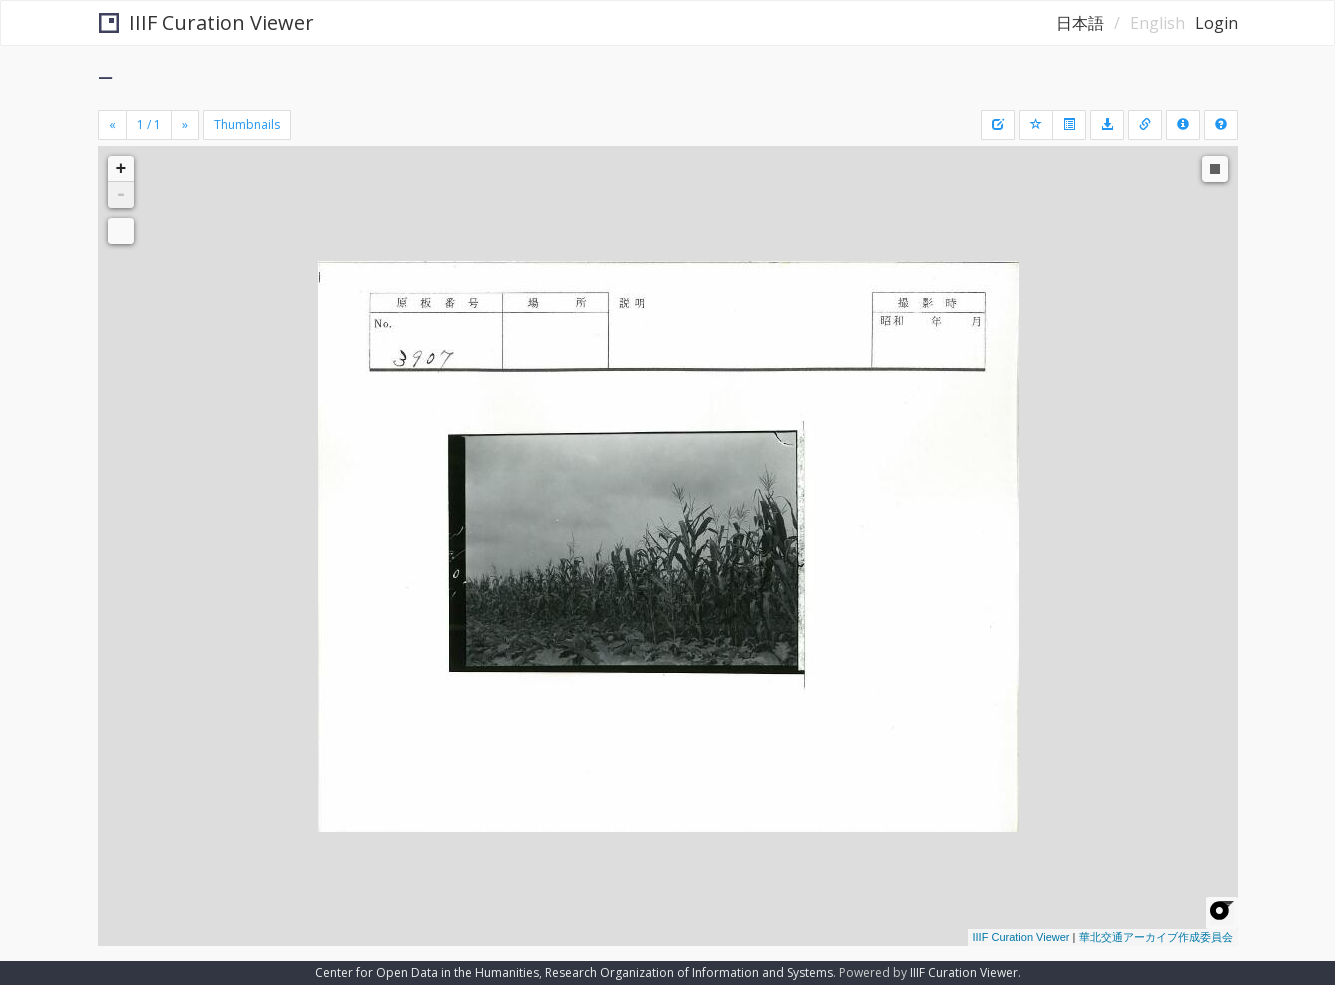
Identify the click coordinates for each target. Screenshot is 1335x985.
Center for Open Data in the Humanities (427, 972)
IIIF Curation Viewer (206, 22)
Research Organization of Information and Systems (689, 972)
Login (1216, 23)
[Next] (185, 125)
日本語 (1080, 23)
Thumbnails (247, 124)
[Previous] (112, 125)
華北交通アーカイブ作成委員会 (1156, 937)
